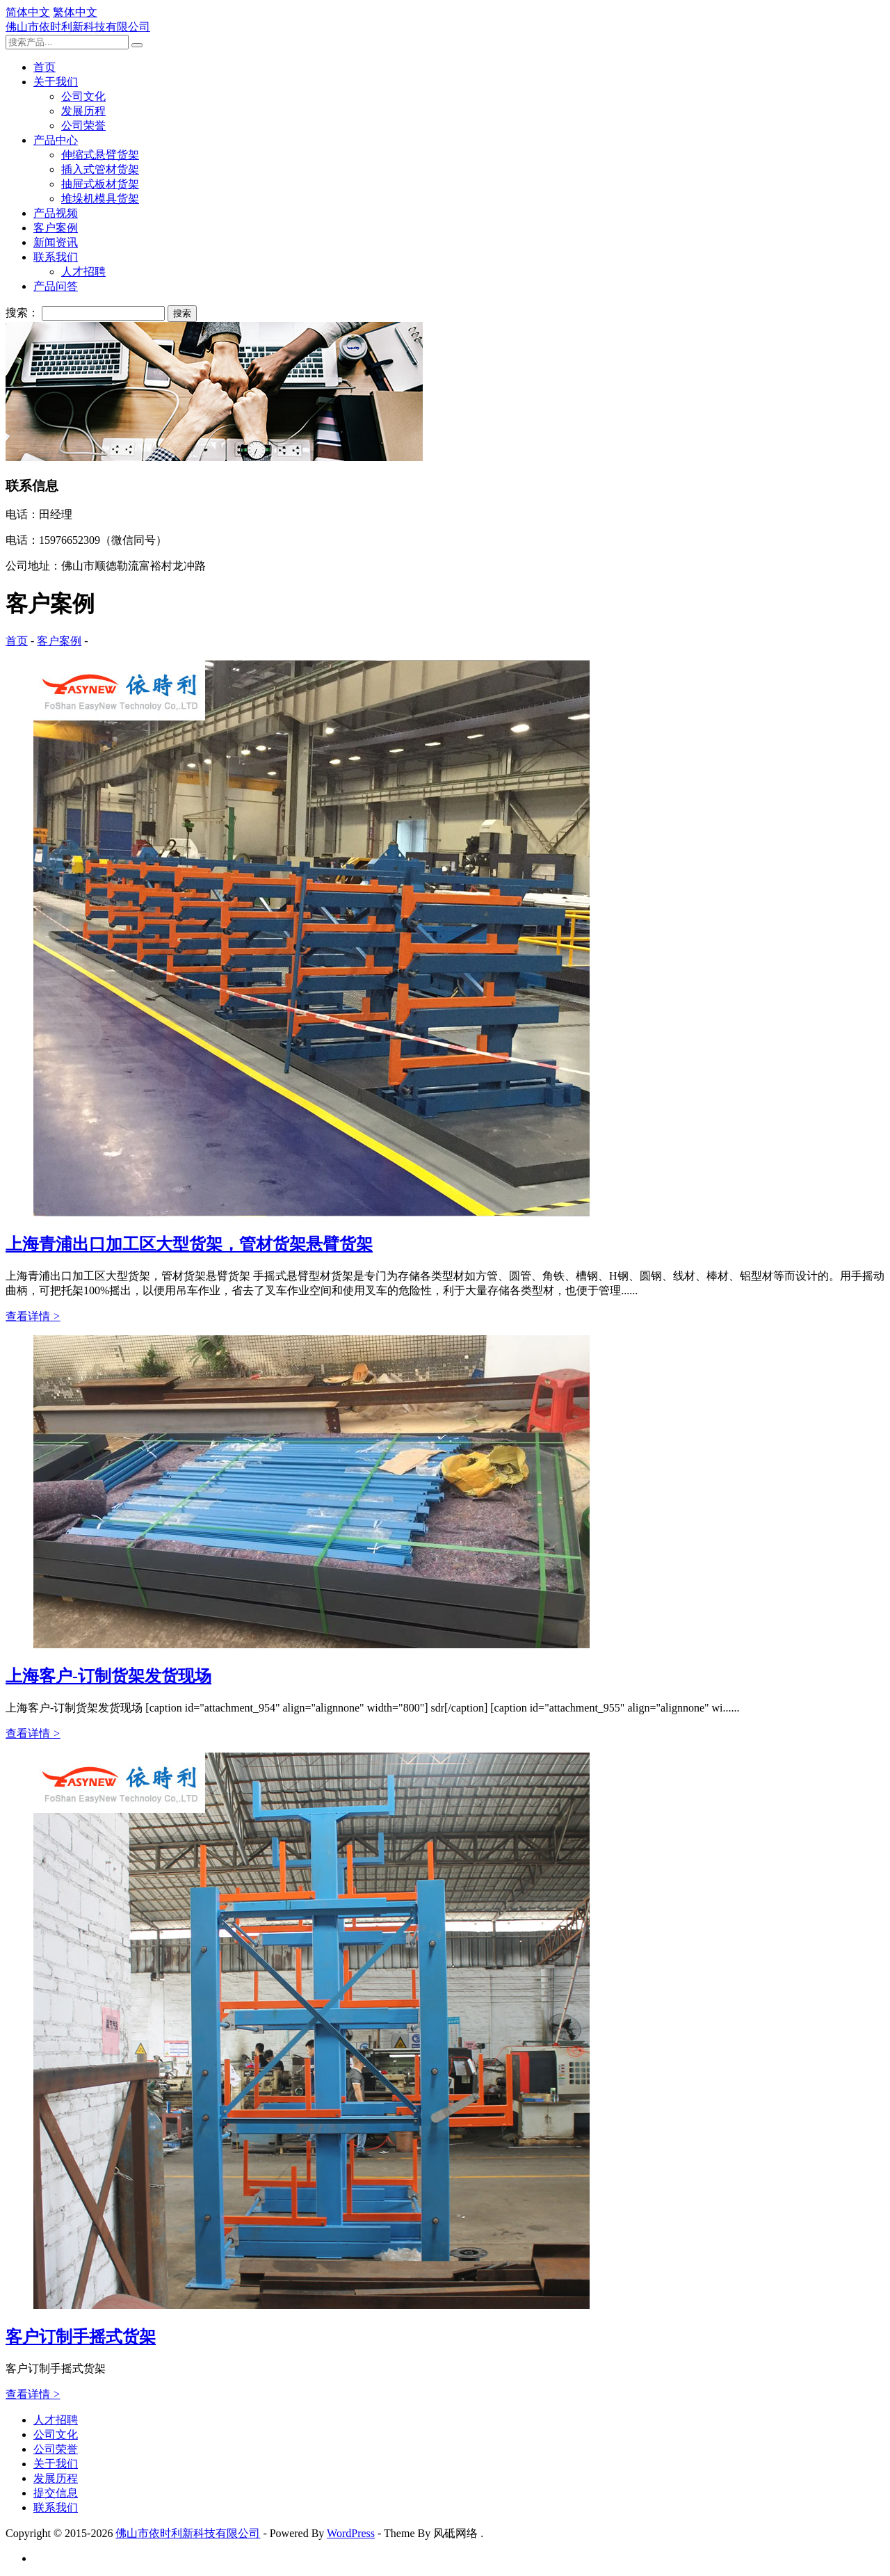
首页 (44, 67)
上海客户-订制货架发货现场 (108, 1676)
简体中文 (28, 12)
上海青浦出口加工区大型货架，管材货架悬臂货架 (189, 1244)
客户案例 (55, 228)
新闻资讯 (55, 242)
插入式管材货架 (100, 169)
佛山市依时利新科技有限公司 (78, 27)
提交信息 (55, 2493)
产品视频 (55, 213)
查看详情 (33, 1316)
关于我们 (55, 82)
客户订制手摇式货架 (81, 2337)
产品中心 (55, 140)
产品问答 (55, 286)
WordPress (351, 2533)
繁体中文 (75, 12)
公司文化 (83, 96)
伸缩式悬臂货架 (100, 155)
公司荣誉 (83, 125)
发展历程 (83, 111)
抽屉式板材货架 (100, 184)
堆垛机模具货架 (100, 198)
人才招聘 (83, 271)
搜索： (22, 313)
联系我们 (55, 257)
